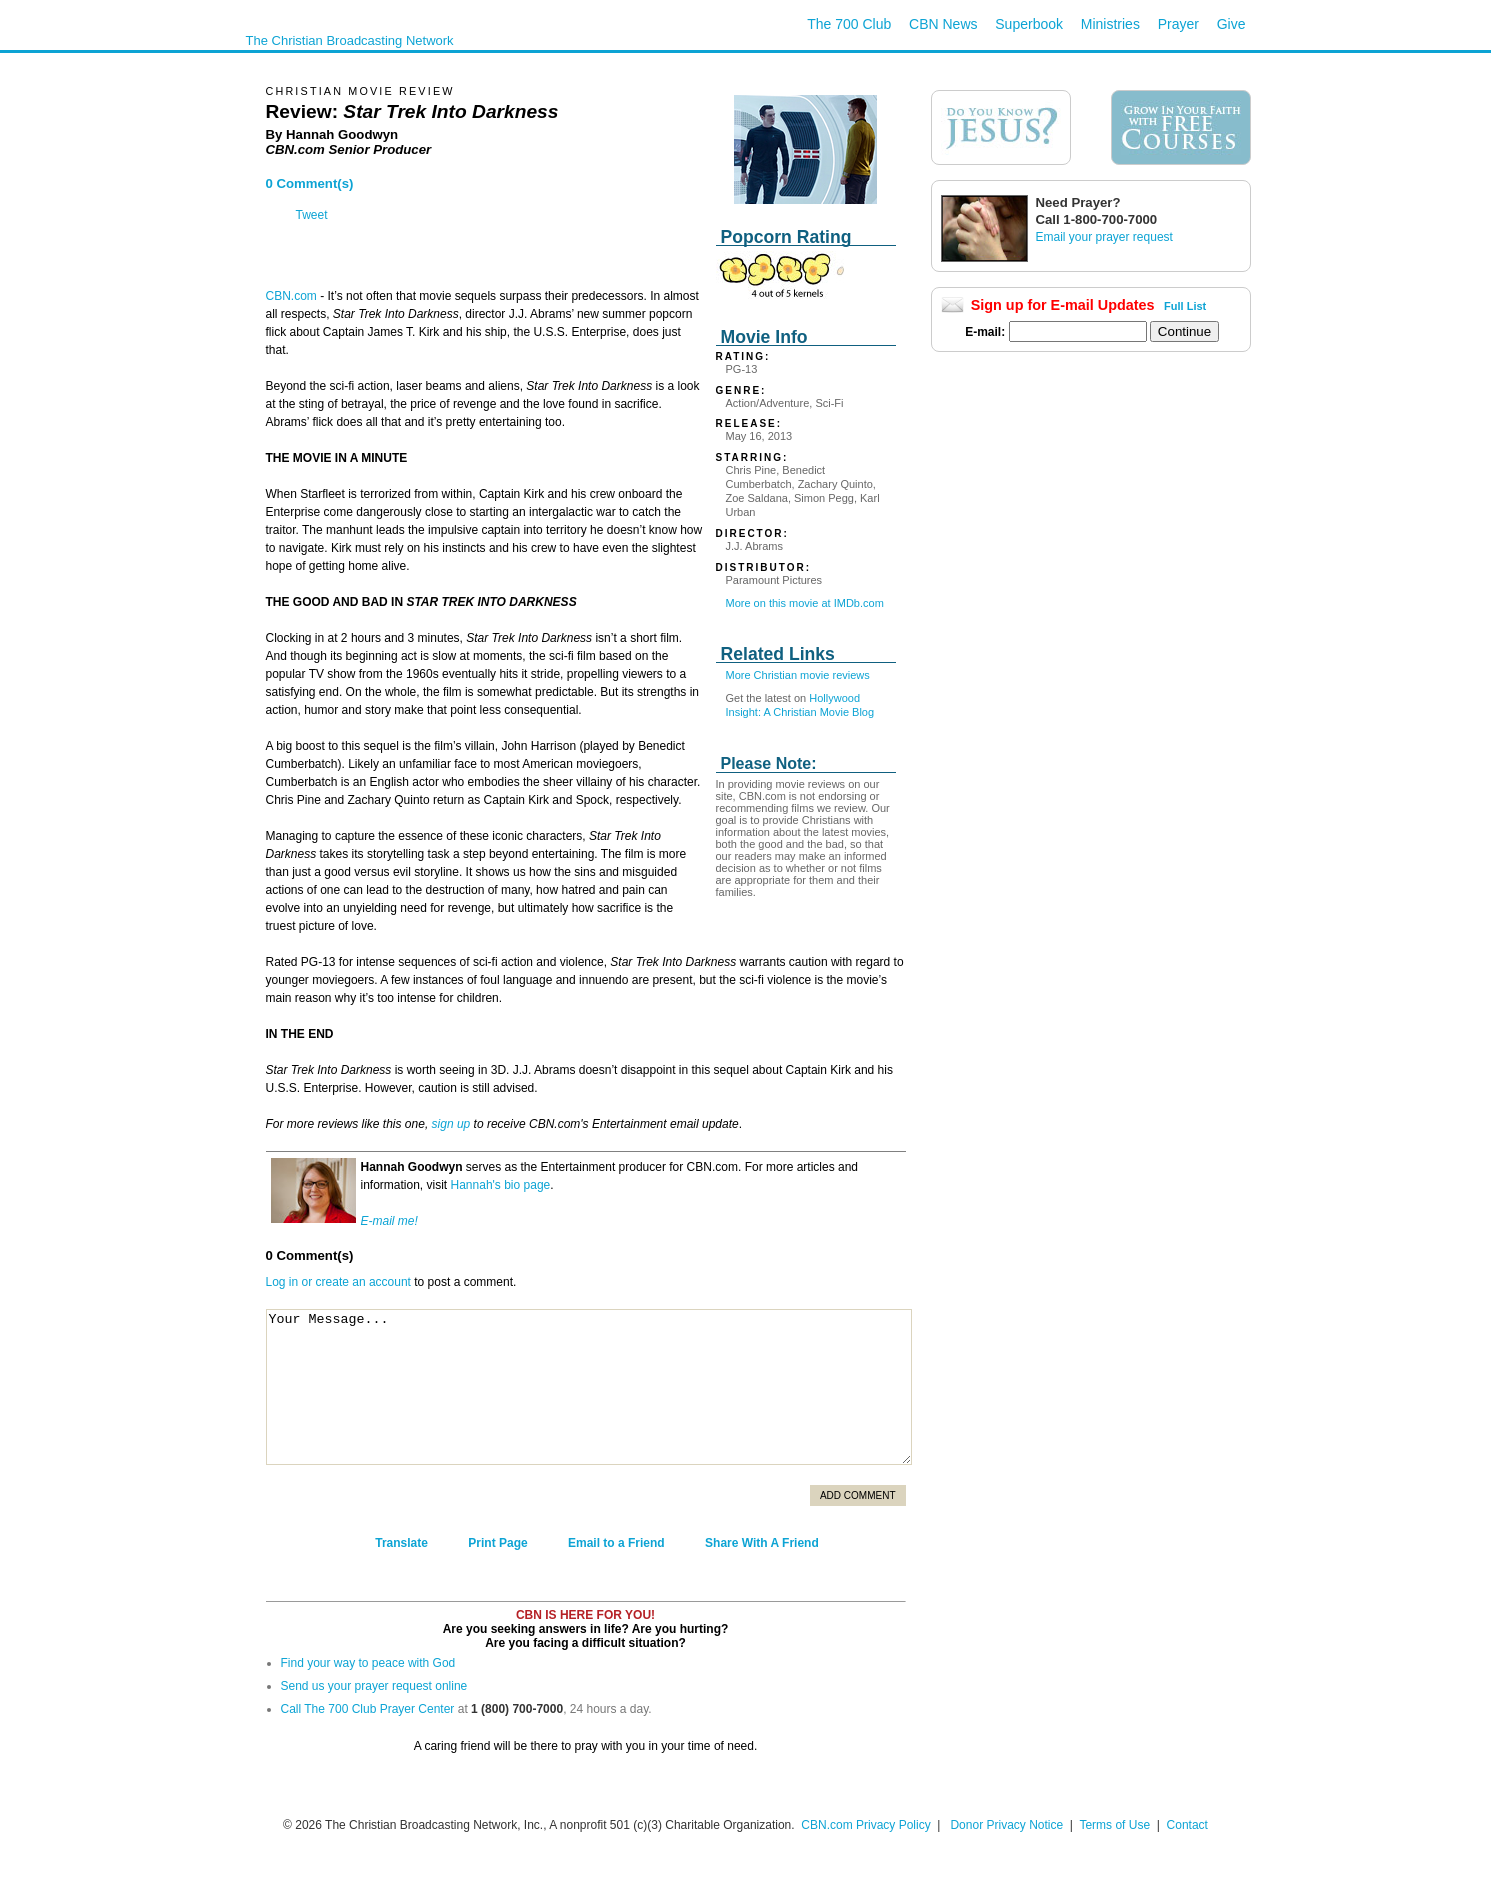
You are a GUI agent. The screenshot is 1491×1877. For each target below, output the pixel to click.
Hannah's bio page (501, 1185)
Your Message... (589, 1387)
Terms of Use (1116, 1825)
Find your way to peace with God (368, 1663)
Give (1231, 24)
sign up (451, 1124)
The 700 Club (849, 24)
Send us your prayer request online (374, 1686)
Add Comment (858, 1495)
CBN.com (291, 296)
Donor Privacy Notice (1006, 1825)
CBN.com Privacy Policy (865, 1825)
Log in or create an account (338, 1282)
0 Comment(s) (310, 183)
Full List (1185, 306)
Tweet (312, 215)
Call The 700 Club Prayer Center (368, 1709)
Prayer (1178, 24)
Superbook (1029, 24)
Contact (1187, 1825)
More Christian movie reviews (798, 675)
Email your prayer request (1104, 237)
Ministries (1110, 24)
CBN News (943, 24)
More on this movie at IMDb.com (805, 603)
